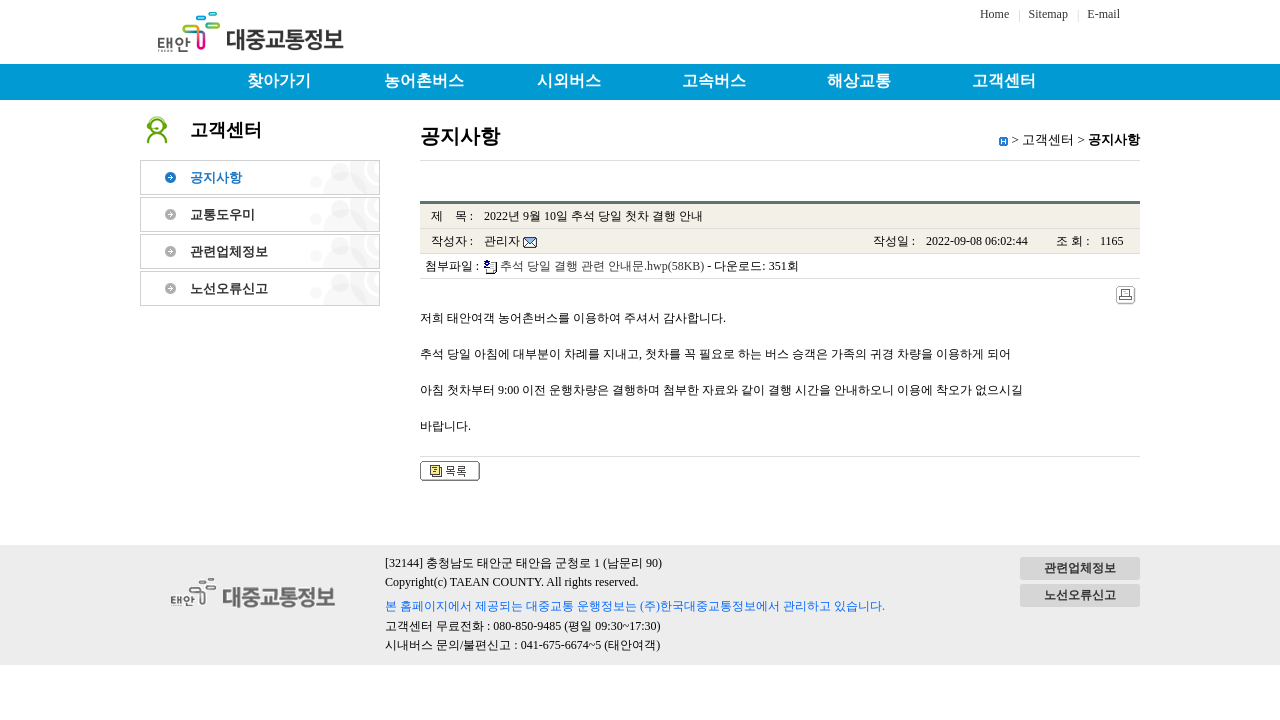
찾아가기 (279, 80)
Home (994, 14)
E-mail (1103, 14)
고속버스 (714, 80)
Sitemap (1048, 14)
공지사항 (216, 177)
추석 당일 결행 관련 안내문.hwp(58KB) (602, 266)
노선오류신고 (229, 288)
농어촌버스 (424, 80)
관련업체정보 (229, 251)
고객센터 (1004, 80)
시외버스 (569, 80)
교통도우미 (222, 214)
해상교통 (859, 80)
